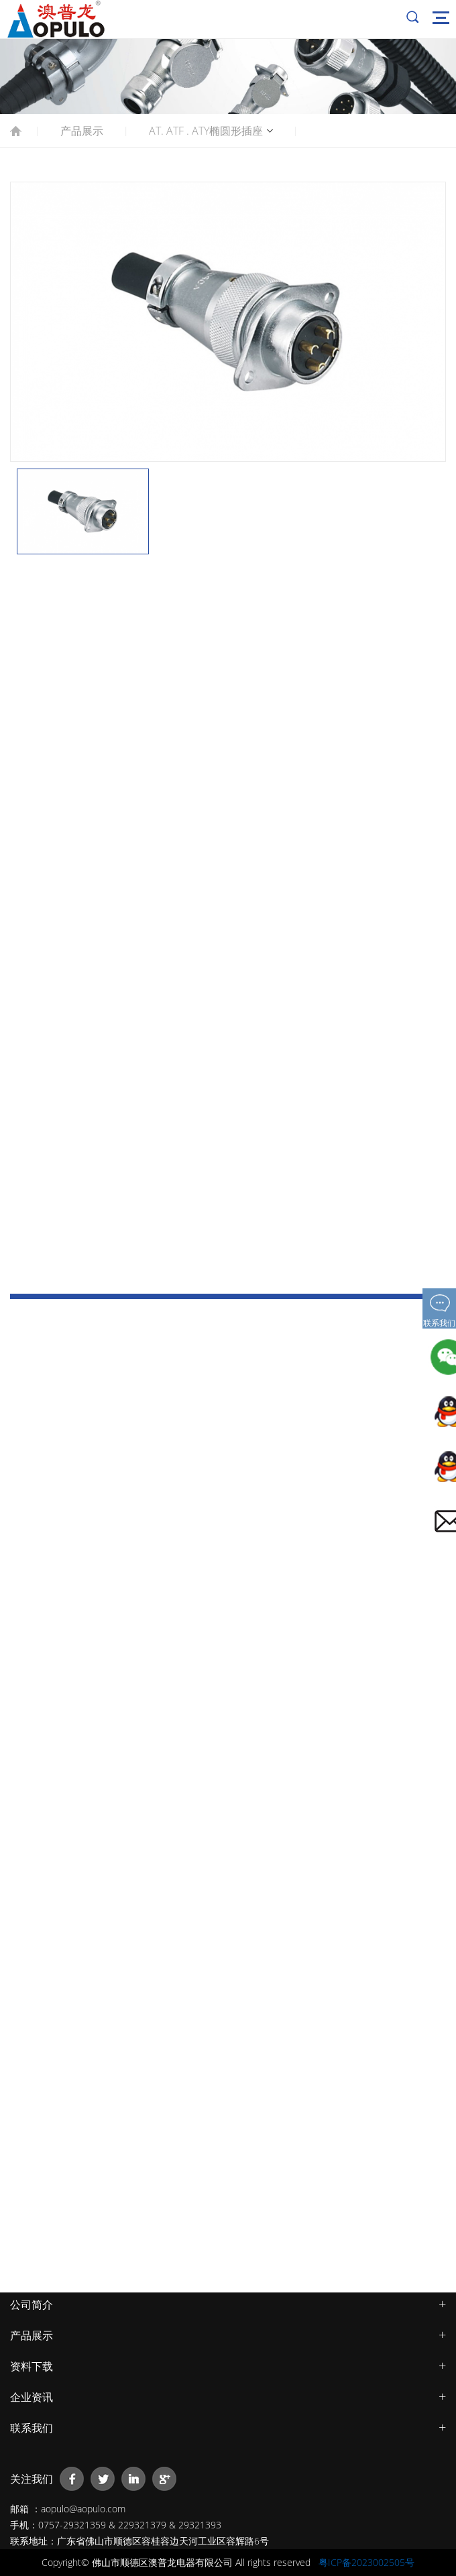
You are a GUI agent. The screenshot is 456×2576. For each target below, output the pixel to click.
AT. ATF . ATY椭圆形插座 (206, 130)
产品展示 (81, 130)
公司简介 (31, 2304)
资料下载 (31, 2366)
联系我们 (31, 2427)
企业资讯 (31, 2397)
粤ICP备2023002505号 (366, 2562)
